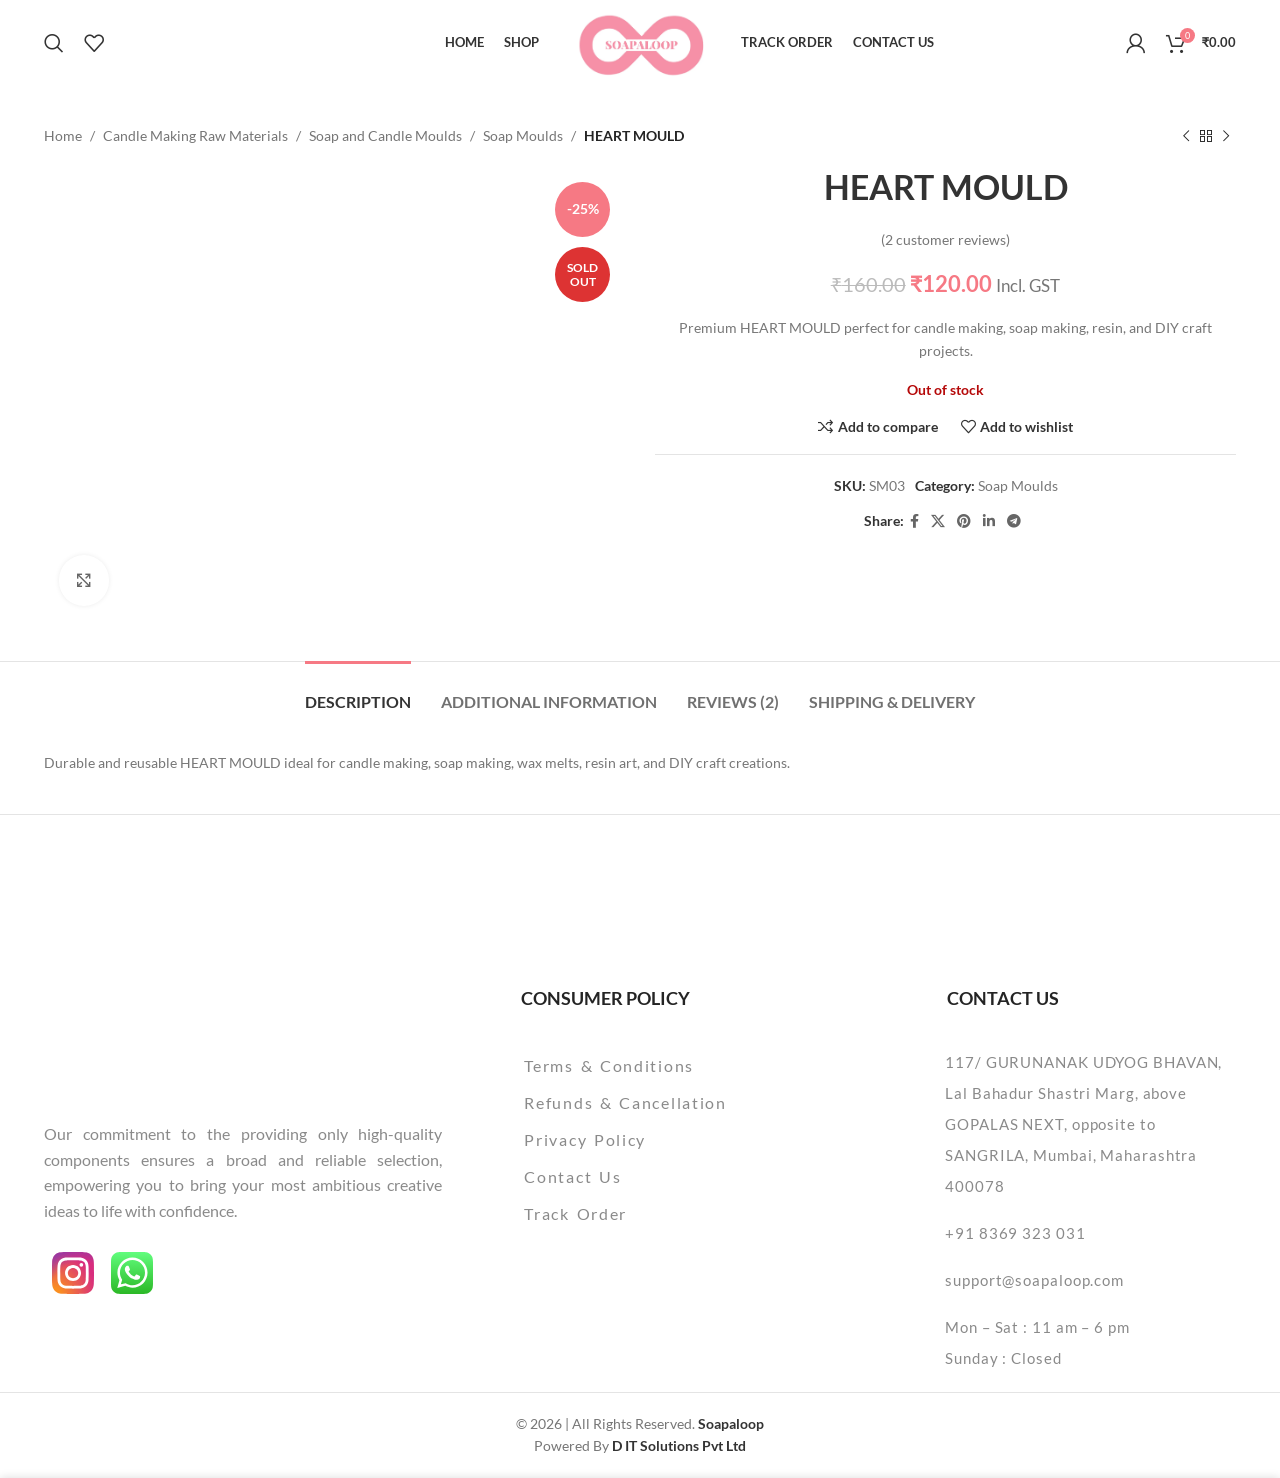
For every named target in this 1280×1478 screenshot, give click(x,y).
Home (63, 135)
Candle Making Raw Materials (195, 135)
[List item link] (676, 1066)
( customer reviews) (945, 239)
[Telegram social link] (1014, 521)
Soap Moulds (523, 135)
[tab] (358, 691)
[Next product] (1226, 136)
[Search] (54, 43)
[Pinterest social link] (964, 521)
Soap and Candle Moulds (385, 135)
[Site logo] (640, 40)
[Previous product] (1186, 136)
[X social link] (938, 521)
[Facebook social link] (914, 521)
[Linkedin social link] (989, 521)
